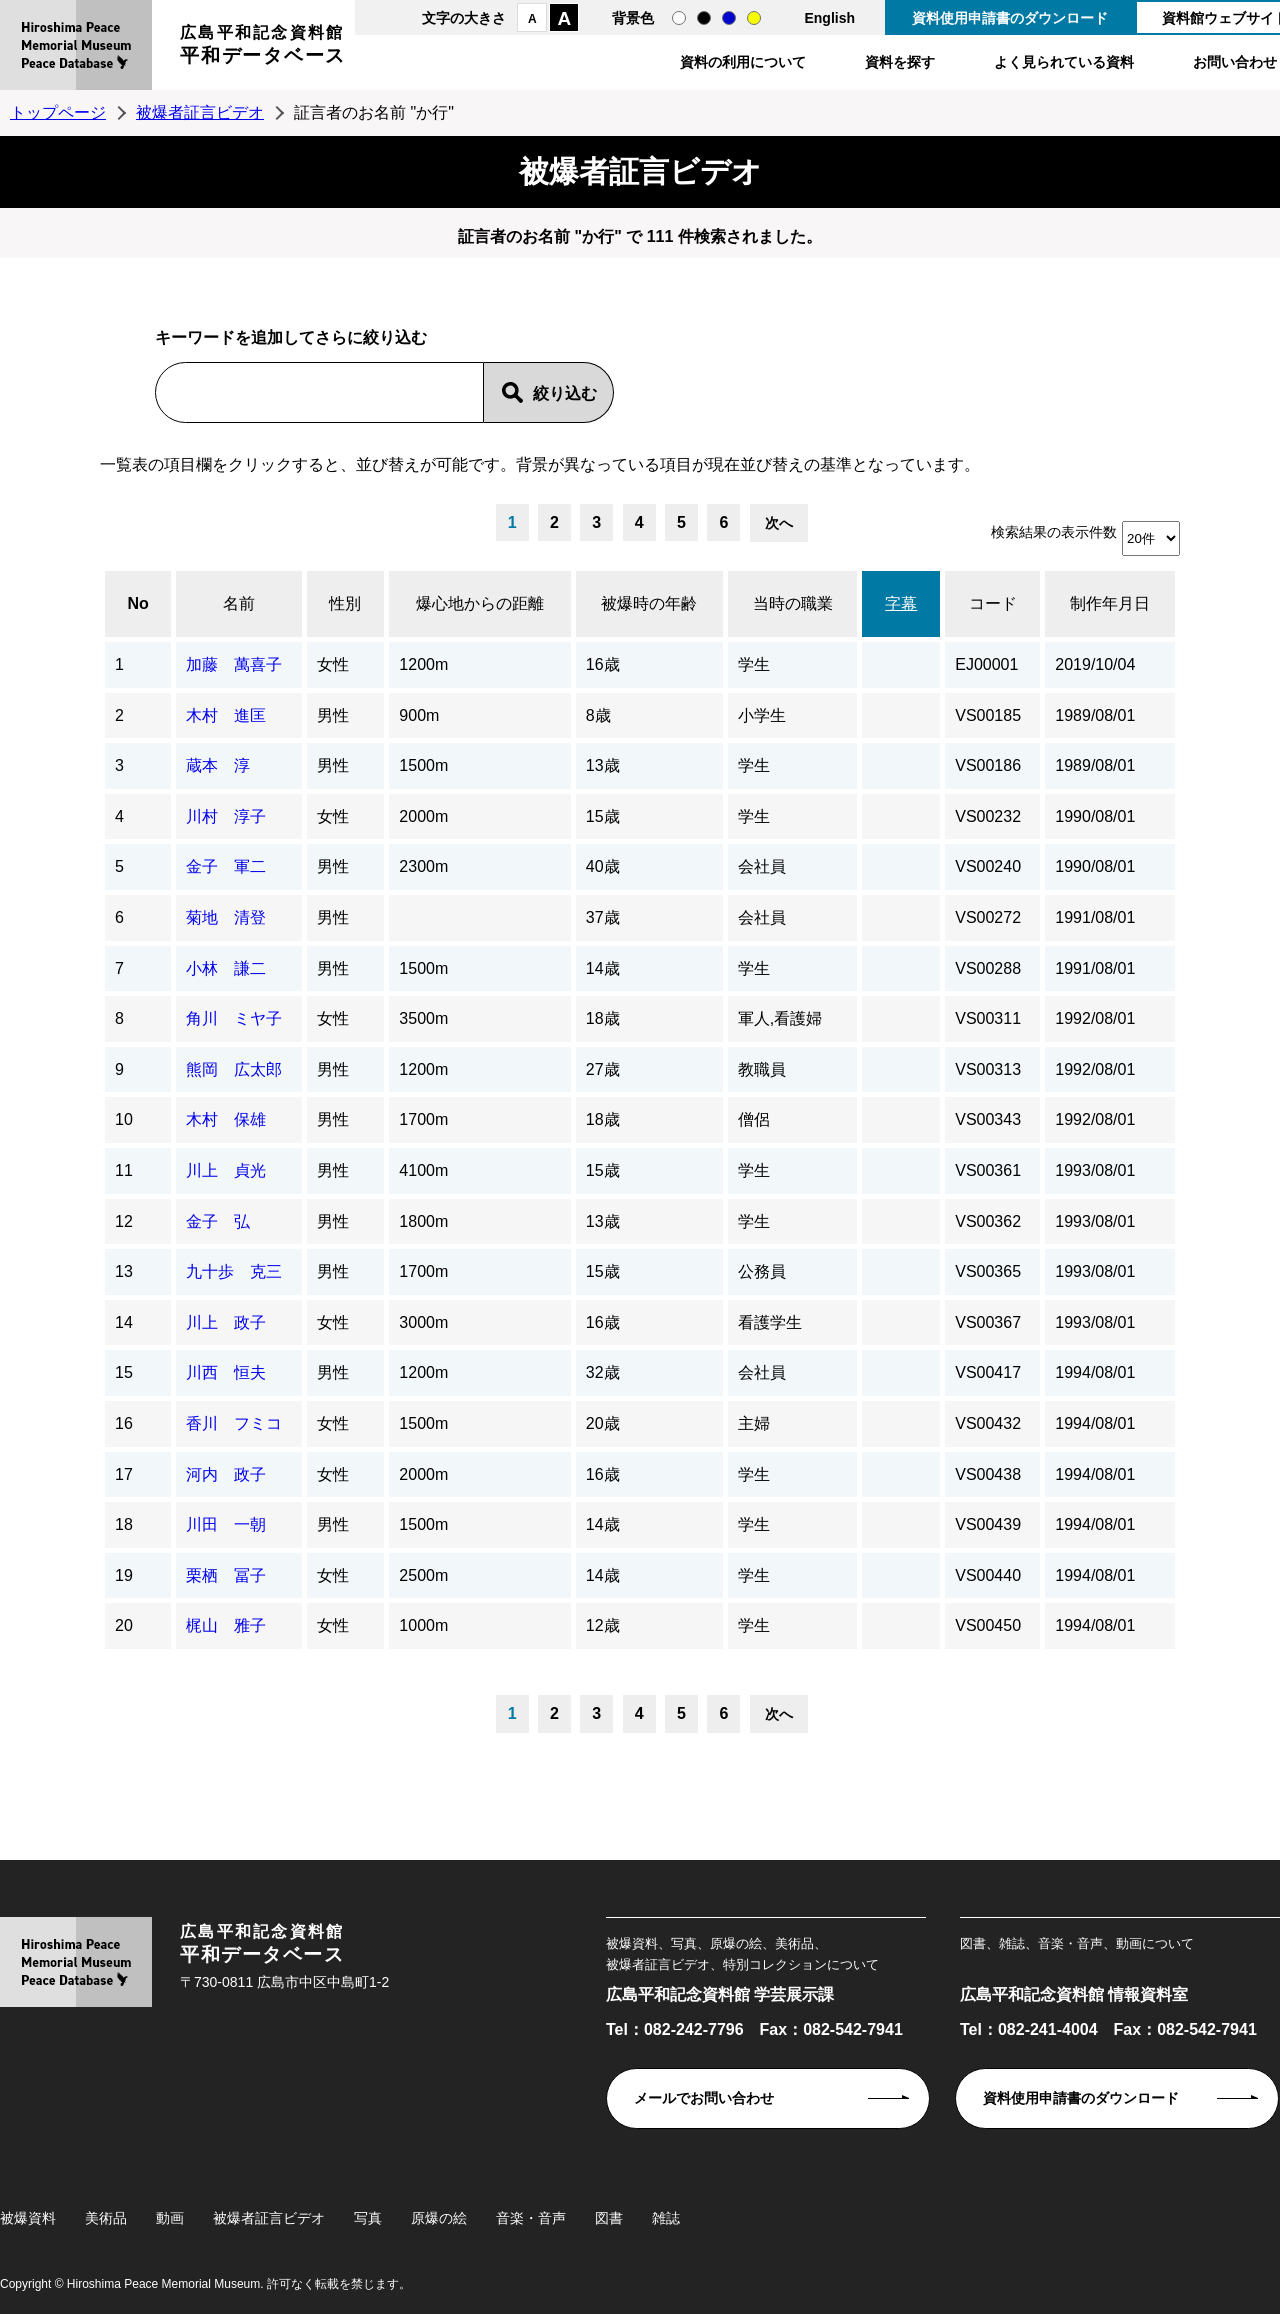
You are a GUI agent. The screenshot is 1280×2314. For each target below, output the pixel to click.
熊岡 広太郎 (234, 1069)
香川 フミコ (234, 1423)
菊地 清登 (226, 917)
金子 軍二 (226, 866)
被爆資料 (28, 2218)
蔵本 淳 (218, 765)
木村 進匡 (226, 715)
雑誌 (666, 2218)
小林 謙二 (226, 968)
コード (993, 603)
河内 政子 (226, 1474)
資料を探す (900, 62)
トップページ (58, 112)
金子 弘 (218, 1221)
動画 (170, 2218)
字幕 (901, 603)
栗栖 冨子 (226, 1575)
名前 (239, 603)
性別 (345, 603)
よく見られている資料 (1064, 62)
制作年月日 (1110, 603)
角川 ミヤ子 (234, 1018)
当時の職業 (793, 603)
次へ (779, 523)
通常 (679, 18)
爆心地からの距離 (480, 603)
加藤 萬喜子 (234, 664)
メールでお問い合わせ (704, 2098)
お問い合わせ (1235, 62)
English (829, 18)
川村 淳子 (226, 816)
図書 (609, 2218)
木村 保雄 (226, 1119)
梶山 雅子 (226, 1625)
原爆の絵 (439, 2218)
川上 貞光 (226, 1170)
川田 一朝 (226, 1524)
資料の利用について (743, 62)
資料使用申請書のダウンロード (1010, 18)
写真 (368, 2218)
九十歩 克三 (234, 1271)
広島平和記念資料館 (263, 47)
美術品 (106, 2218)
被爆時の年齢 (649, 603)
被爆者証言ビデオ (200, 112)
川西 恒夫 (226, 1372)
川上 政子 (226, 1322)
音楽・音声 (531, 2218)
